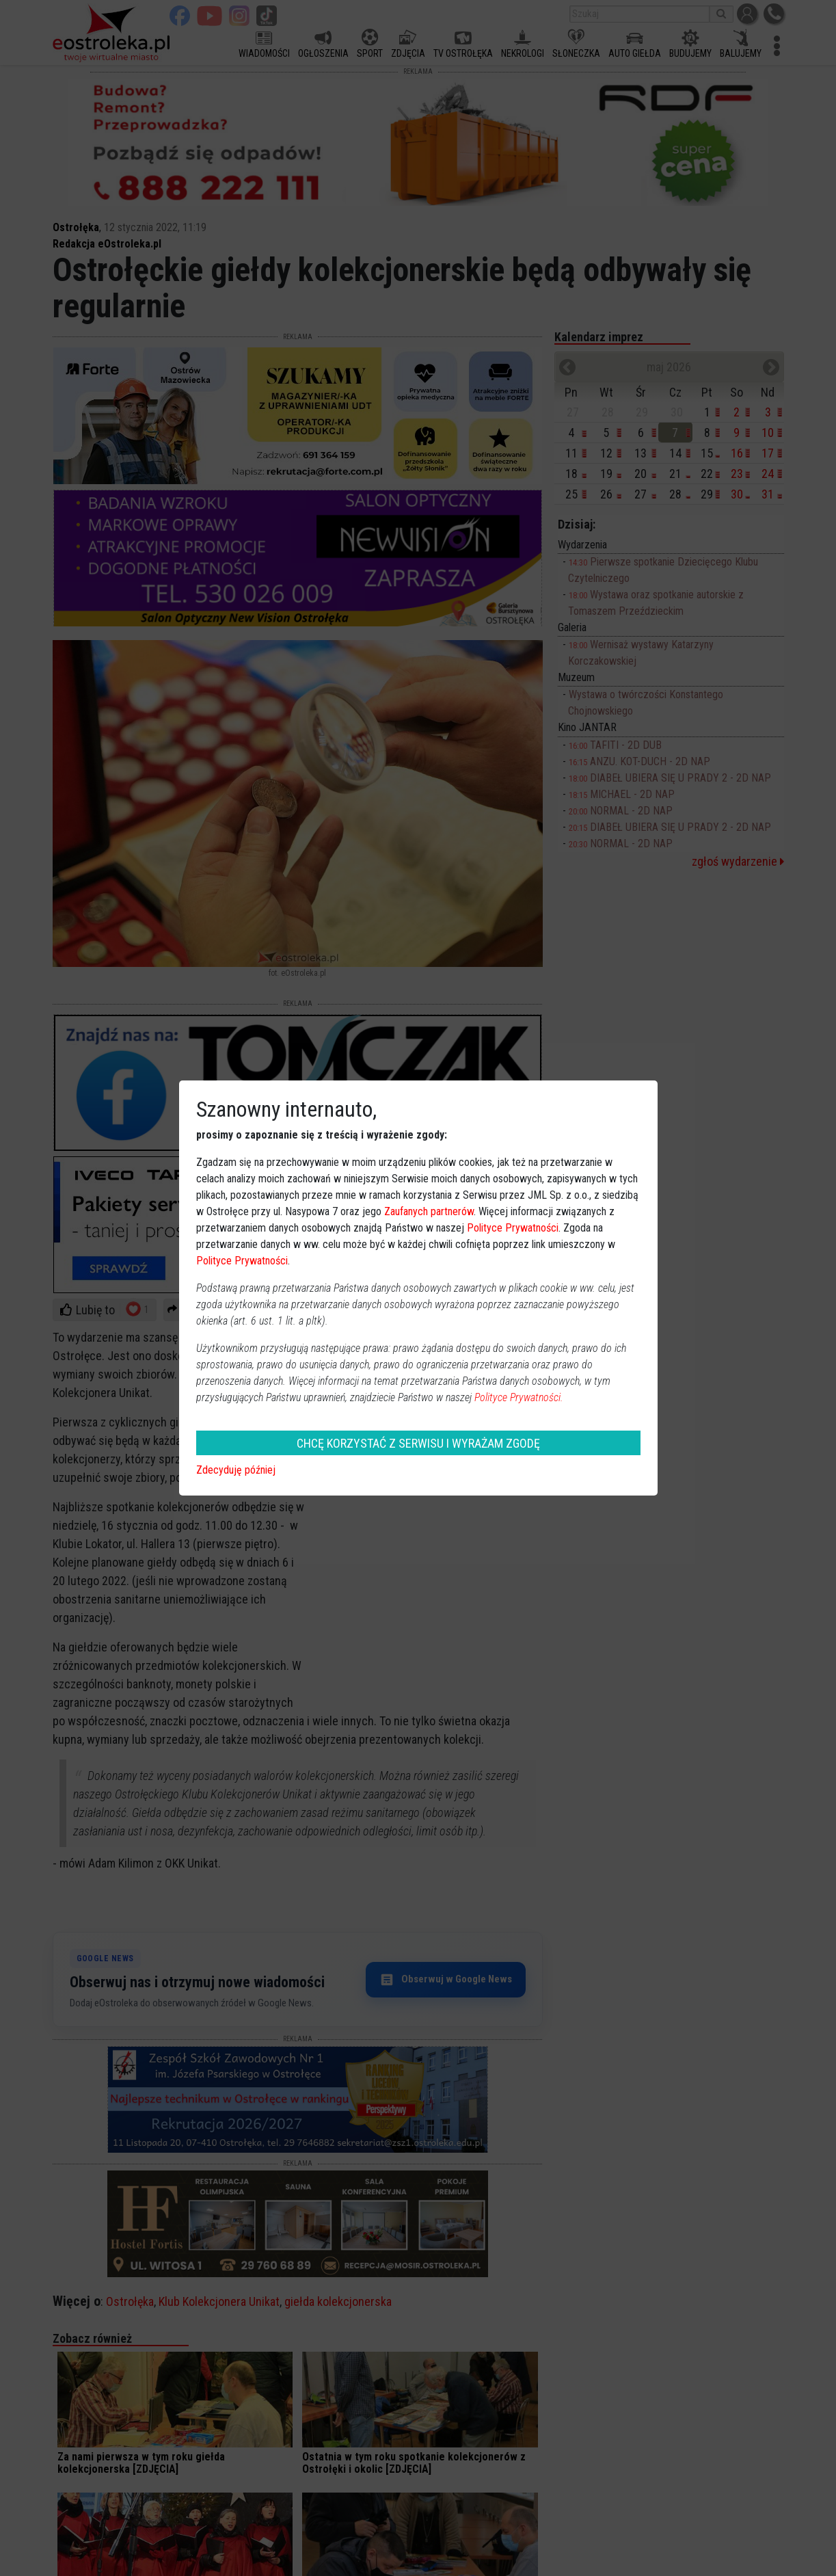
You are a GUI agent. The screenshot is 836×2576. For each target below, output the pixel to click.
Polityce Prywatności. (518, 1397)
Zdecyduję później (235, 1469)
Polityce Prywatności (512, 1227)
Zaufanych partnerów (429, 1211)
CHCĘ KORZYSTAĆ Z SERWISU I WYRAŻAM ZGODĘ (418, 1443)
